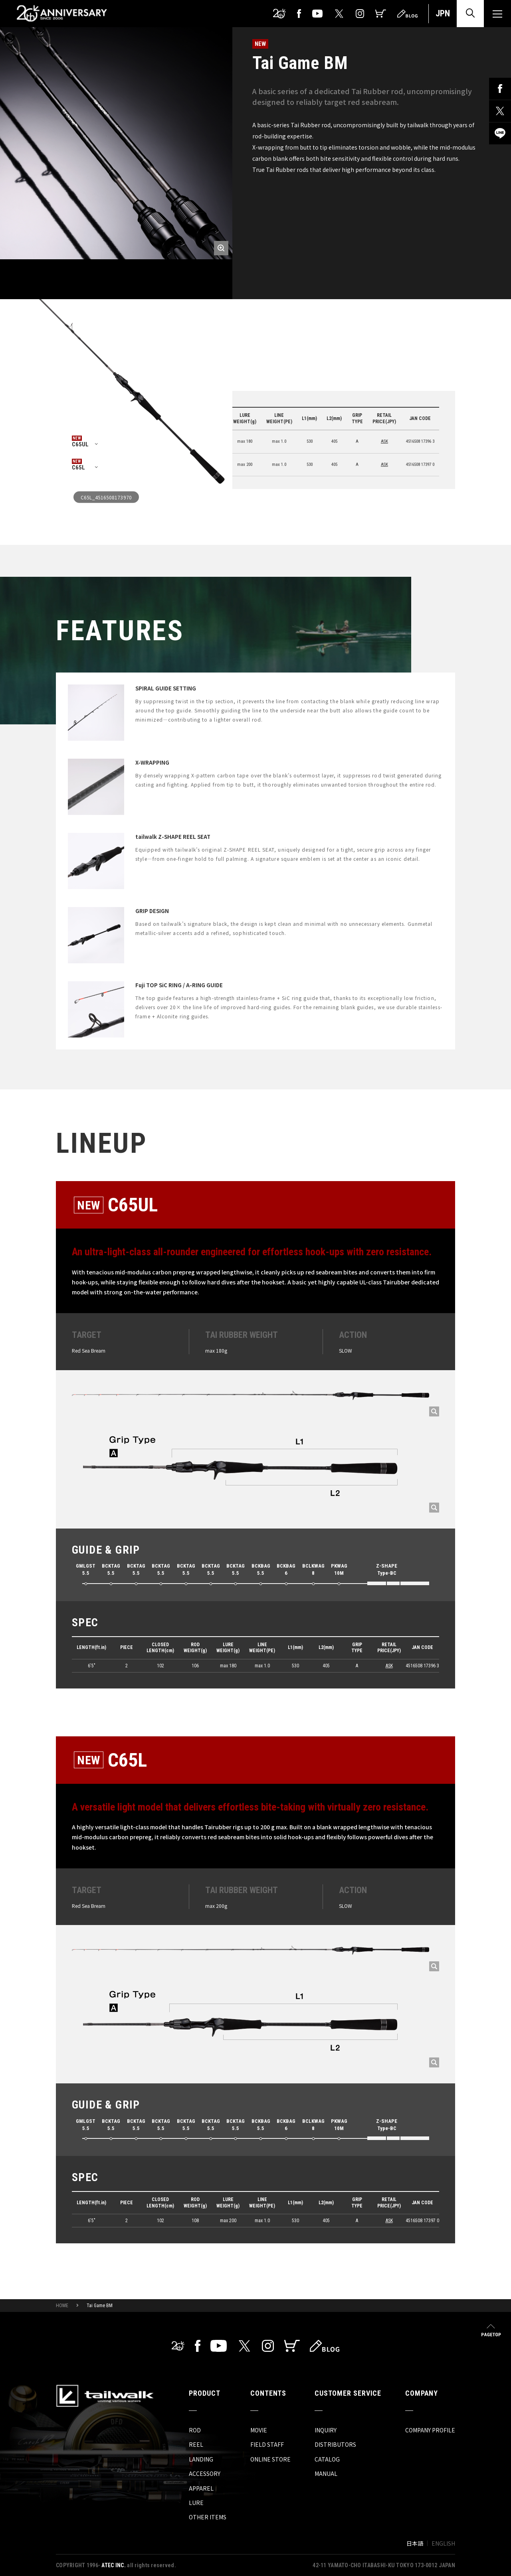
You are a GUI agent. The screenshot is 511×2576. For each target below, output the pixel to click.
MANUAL (326, 2473)
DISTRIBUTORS (335, 2444)
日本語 (414, 2543)
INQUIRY (326, 2430)
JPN (443, 13)
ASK (384, 441)
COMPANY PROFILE (430, 2430)
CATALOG (327, 2459)
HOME (62, 2305)
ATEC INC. (113, 2565)
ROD (195, 2430)
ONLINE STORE (270, 2459)
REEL (196, 2444)
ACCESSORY (204, 2473)
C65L (78, 467)
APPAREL (201, 2488)
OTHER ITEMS (207, 2517)
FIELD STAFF (267, 2444)
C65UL (80, 444)
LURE (196, 2503)
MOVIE (258, 2430)
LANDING (201, 2459)
